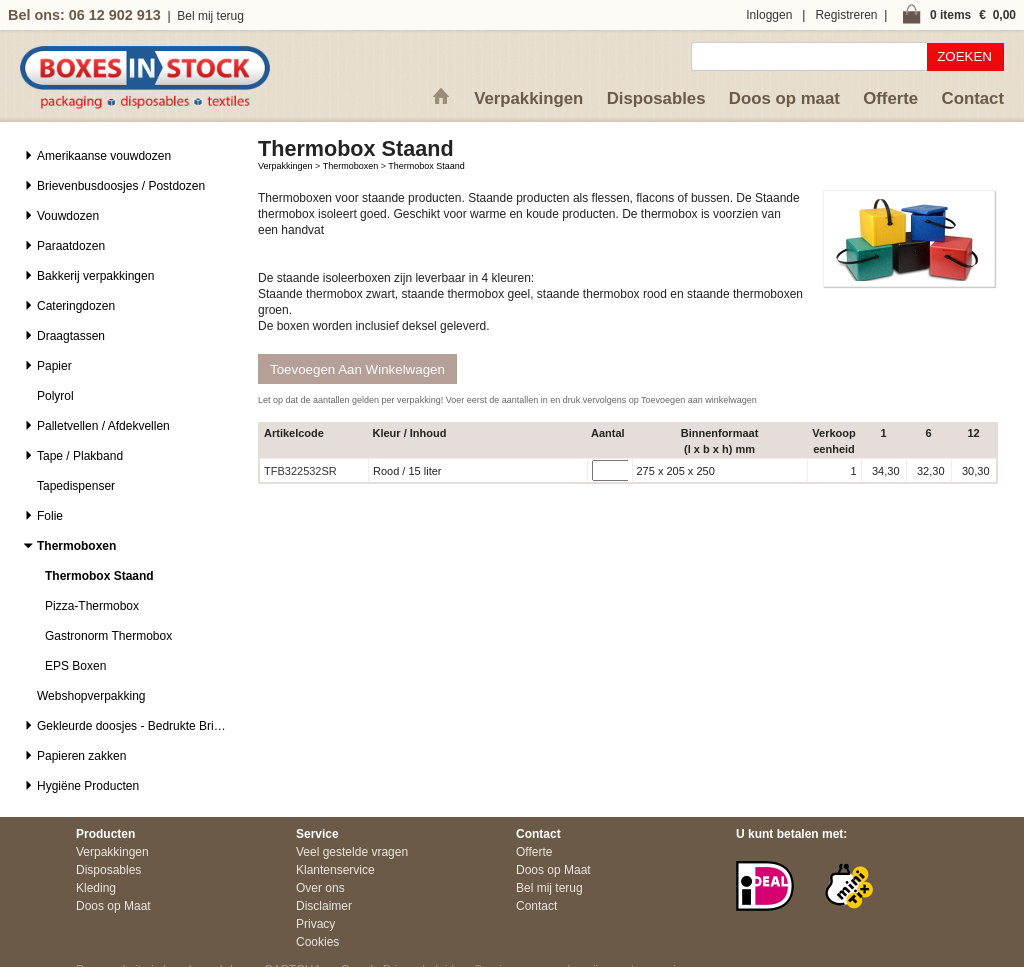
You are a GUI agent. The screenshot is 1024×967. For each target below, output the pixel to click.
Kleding (96, 888)
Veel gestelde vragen (352, 852)
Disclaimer (324, 906)
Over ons (320, 888)
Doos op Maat (113, 906)
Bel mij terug (210, 16)
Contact (973, 98)
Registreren (846, 15)
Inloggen (769, 15)
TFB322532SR (300, 471)
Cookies (317, 942)
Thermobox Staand (426, 166)
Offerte (890, 98)
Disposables (656, 98)
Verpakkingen (528, 98)
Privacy (315, 924)
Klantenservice (335, 870)
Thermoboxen (351, 166)
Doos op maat (784, 98)
